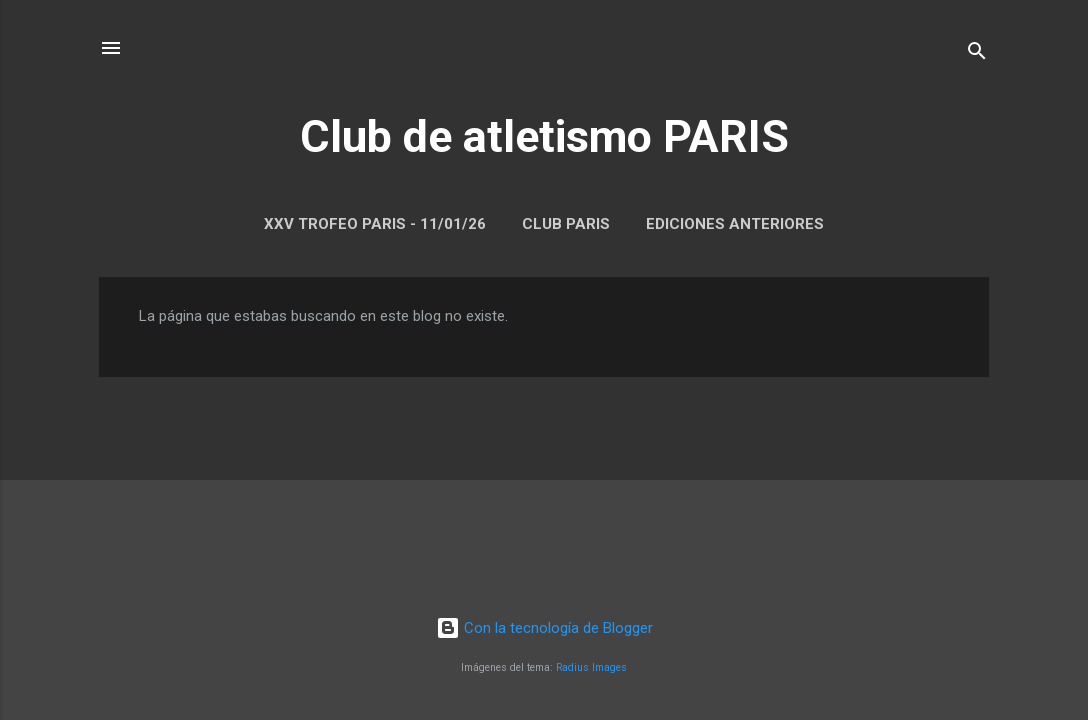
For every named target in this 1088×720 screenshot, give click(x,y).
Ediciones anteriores (735, 224)
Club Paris (566, 224)
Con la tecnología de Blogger (544, 628)
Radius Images (591, 667)
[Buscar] (977, 54)
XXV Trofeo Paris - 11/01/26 (375, 224)
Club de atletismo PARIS (544, 136)
